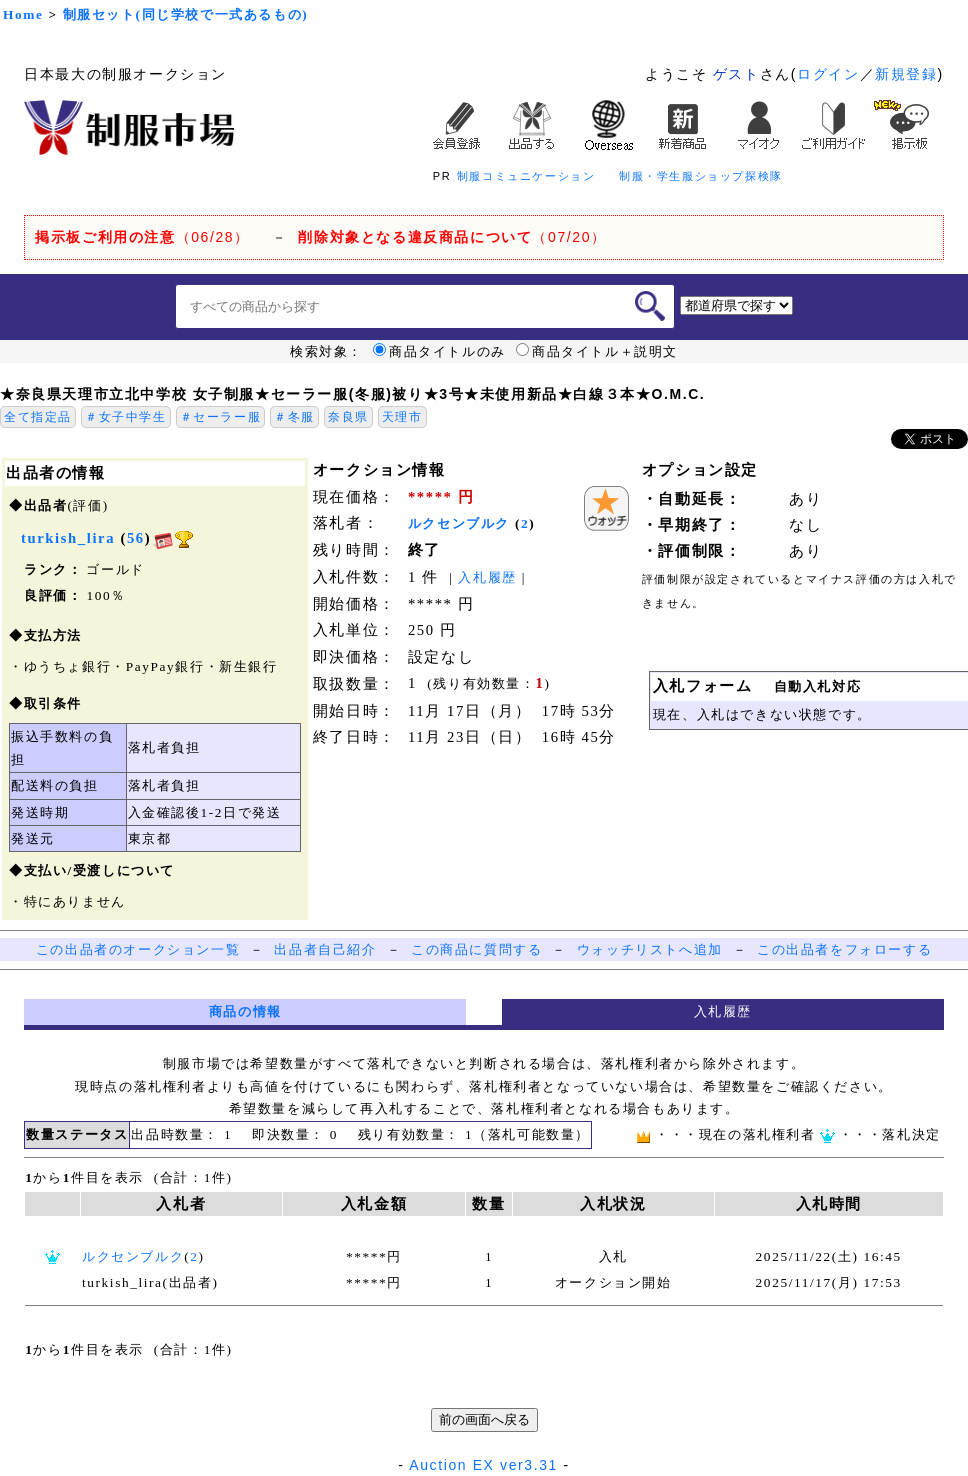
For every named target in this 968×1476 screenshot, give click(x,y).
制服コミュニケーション (526, 176)
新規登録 (906, 74)
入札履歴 (487, 577)
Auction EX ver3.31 (483, 1465)
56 (136, 538)
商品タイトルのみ (439, 352)
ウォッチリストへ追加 (650, 949)
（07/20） (452, 237)
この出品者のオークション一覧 (138, 949)
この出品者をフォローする (844, 949)
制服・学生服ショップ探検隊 (701, 176)
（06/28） (142, 237)
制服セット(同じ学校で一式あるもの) (186, 14)
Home (23, 14)
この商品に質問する (476, 949)
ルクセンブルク (459, 523)
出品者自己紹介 (325, 949)
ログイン (828, 74)
